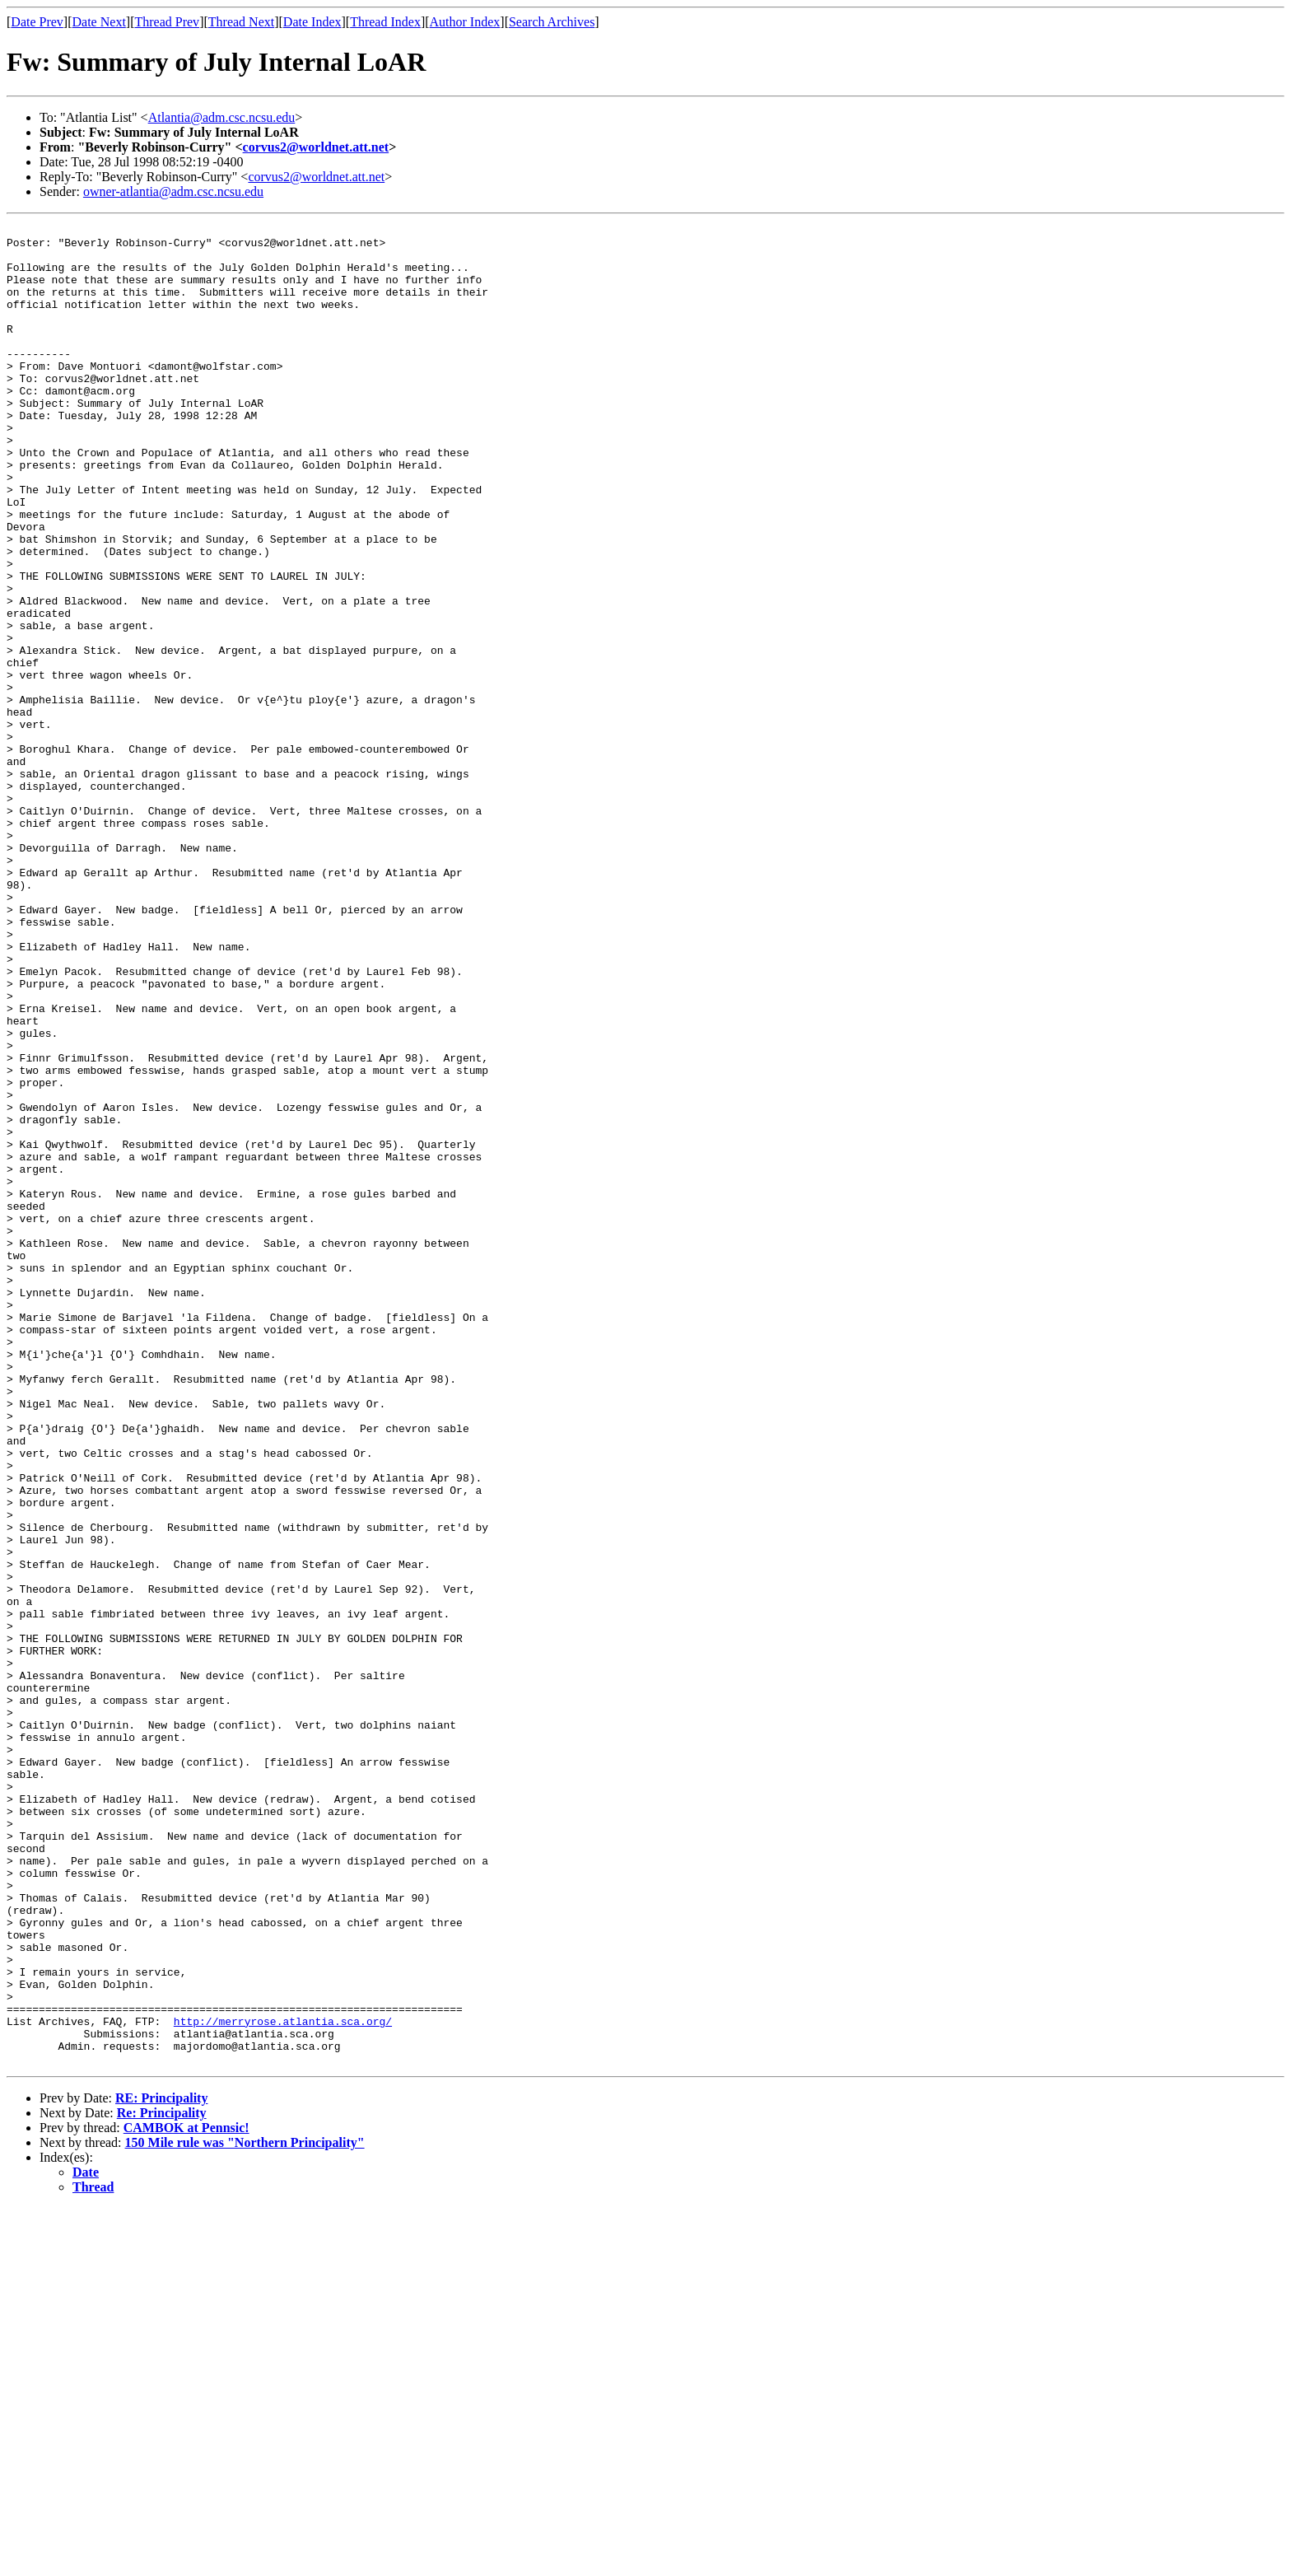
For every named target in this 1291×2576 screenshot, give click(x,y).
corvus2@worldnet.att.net (316, 147)
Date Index (312, 22)
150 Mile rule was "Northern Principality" (245, 2511)
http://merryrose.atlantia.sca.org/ (283, 2381)
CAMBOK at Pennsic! (186, 2496)
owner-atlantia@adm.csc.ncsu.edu (173, 191)
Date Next (99, 22)
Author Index (465, 22)
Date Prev (37, 22)
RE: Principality (161, 2466)
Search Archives (551, 22)
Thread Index (385, 22)
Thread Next (241, 22)
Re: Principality (162, 2481)
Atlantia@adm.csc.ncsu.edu (222, 117)
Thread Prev (166, 22)
